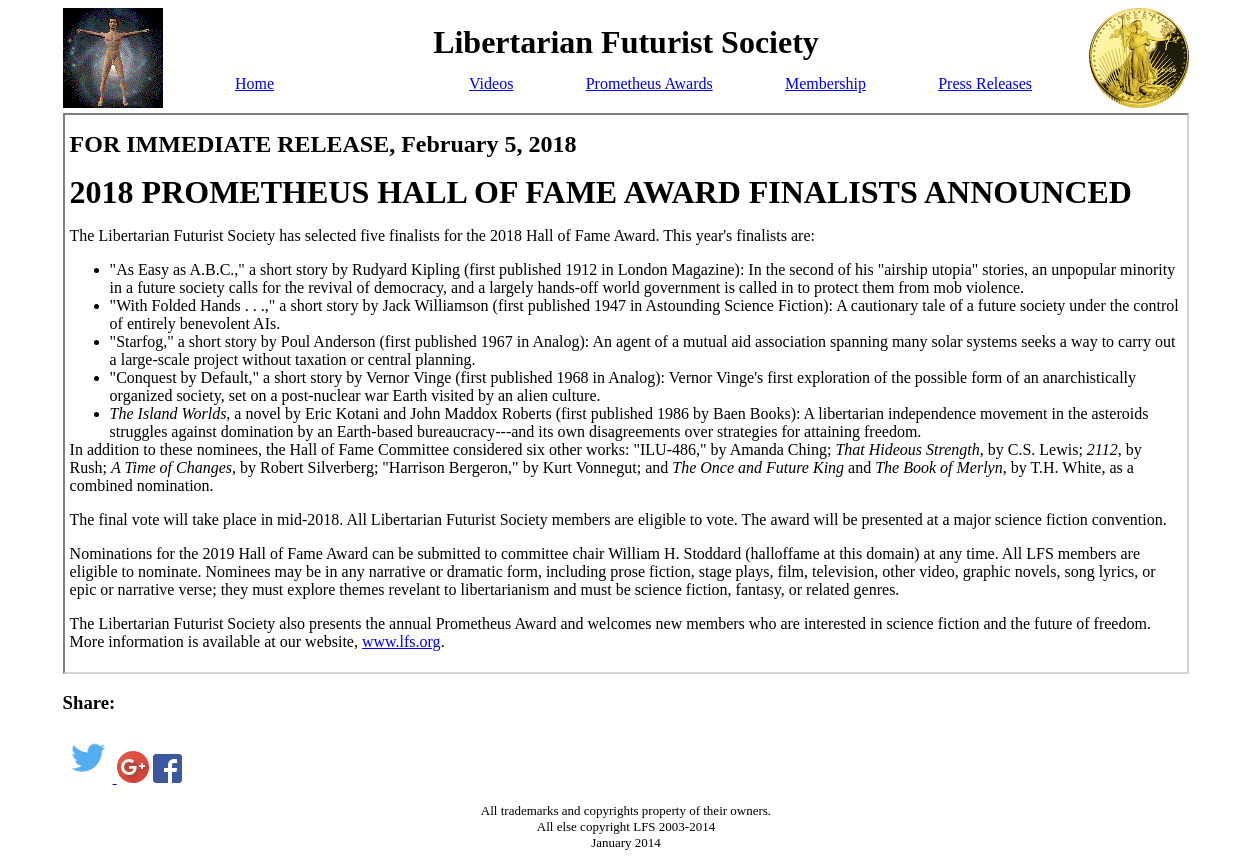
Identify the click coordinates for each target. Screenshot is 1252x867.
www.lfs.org (401, 641)
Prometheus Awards (649, 83)
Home (254, 83)
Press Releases (985, 83)
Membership (825, 83)
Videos (491, 83)
